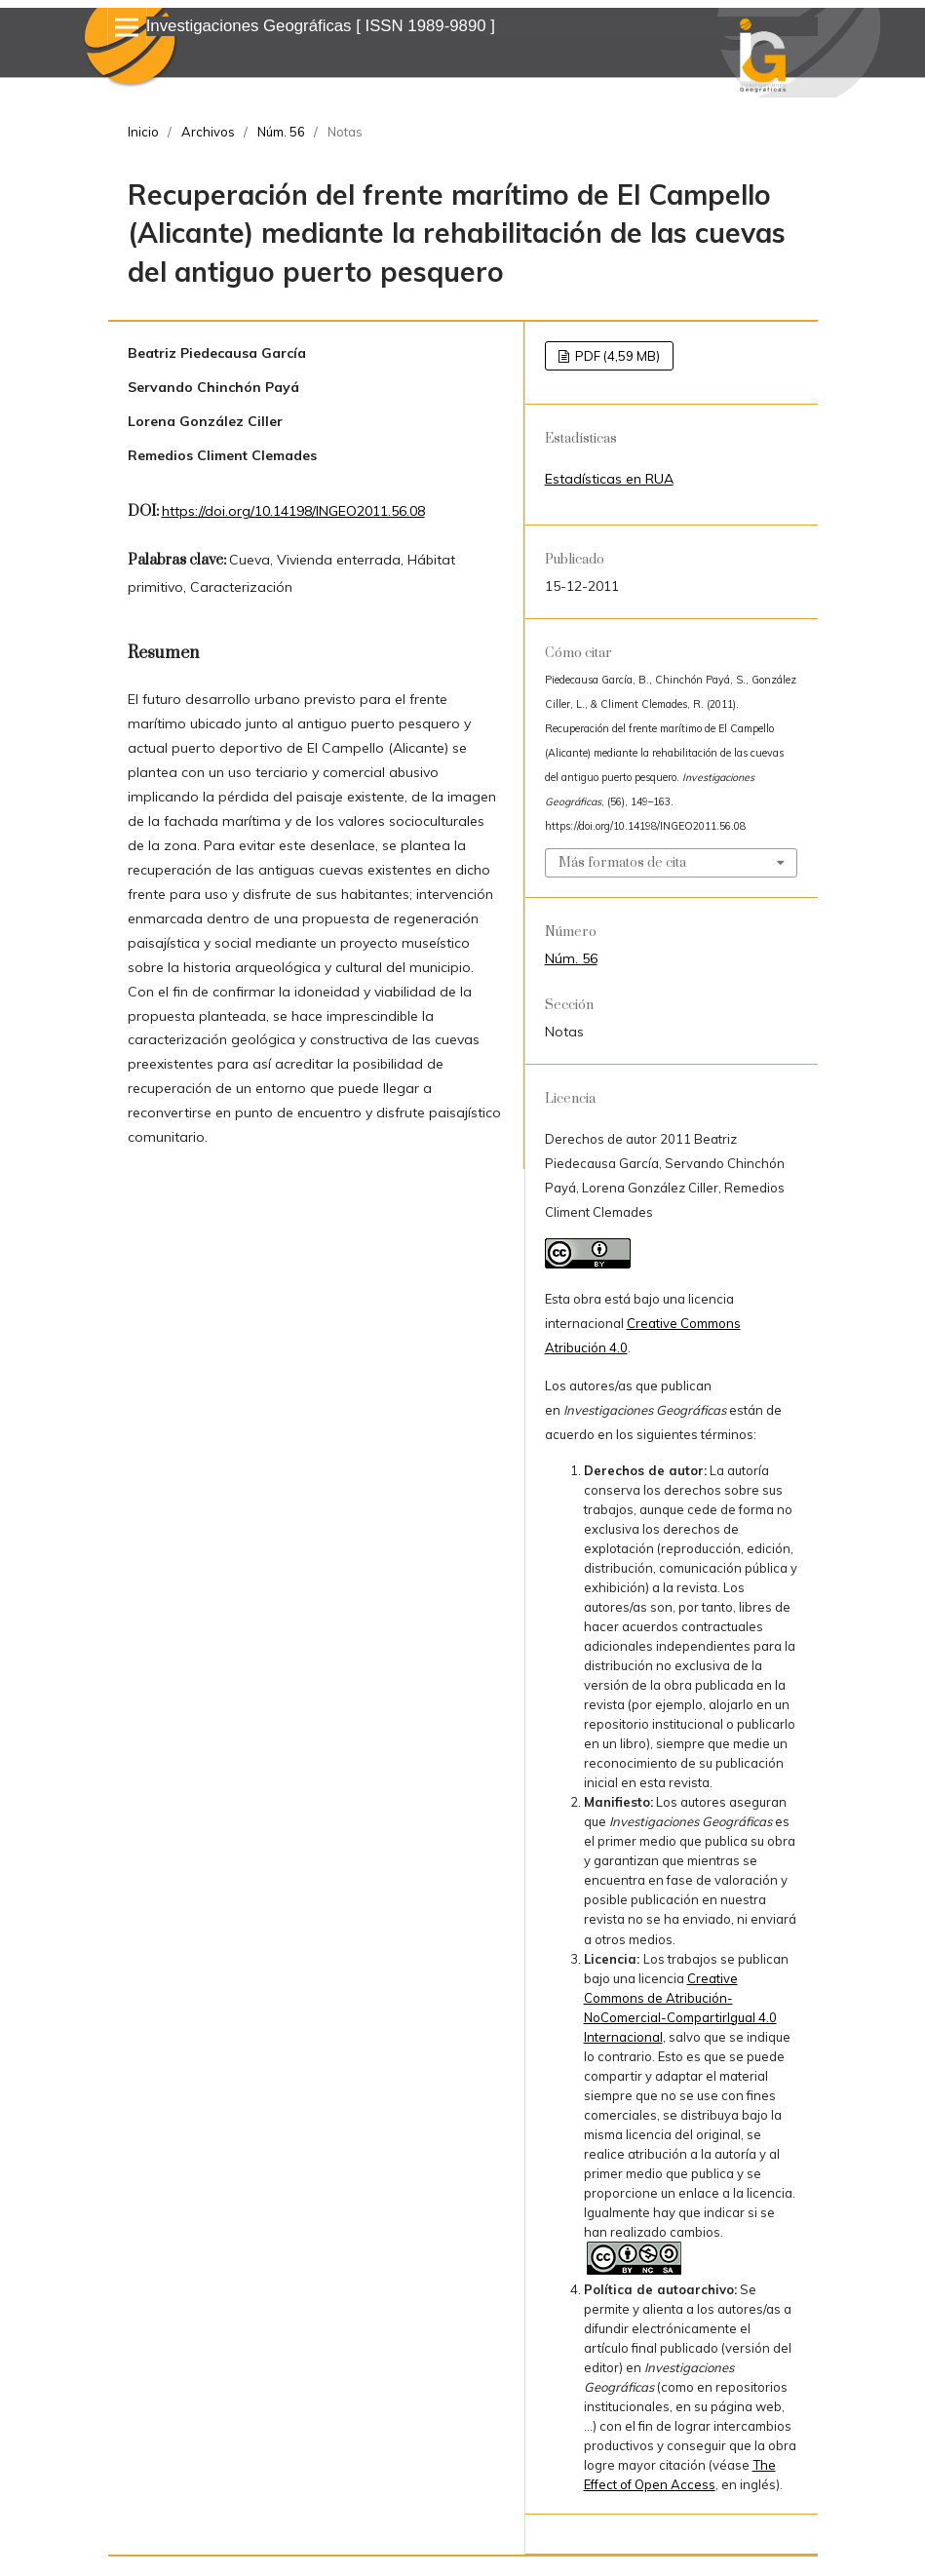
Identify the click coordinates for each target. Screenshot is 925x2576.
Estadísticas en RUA (609, 479)
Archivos (208, 131)
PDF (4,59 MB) (616, 356)
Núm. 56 (281, 131)
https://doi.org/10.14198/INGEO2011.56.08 (293, 511)
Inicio (143, 131)
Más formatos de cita (622, 863)
